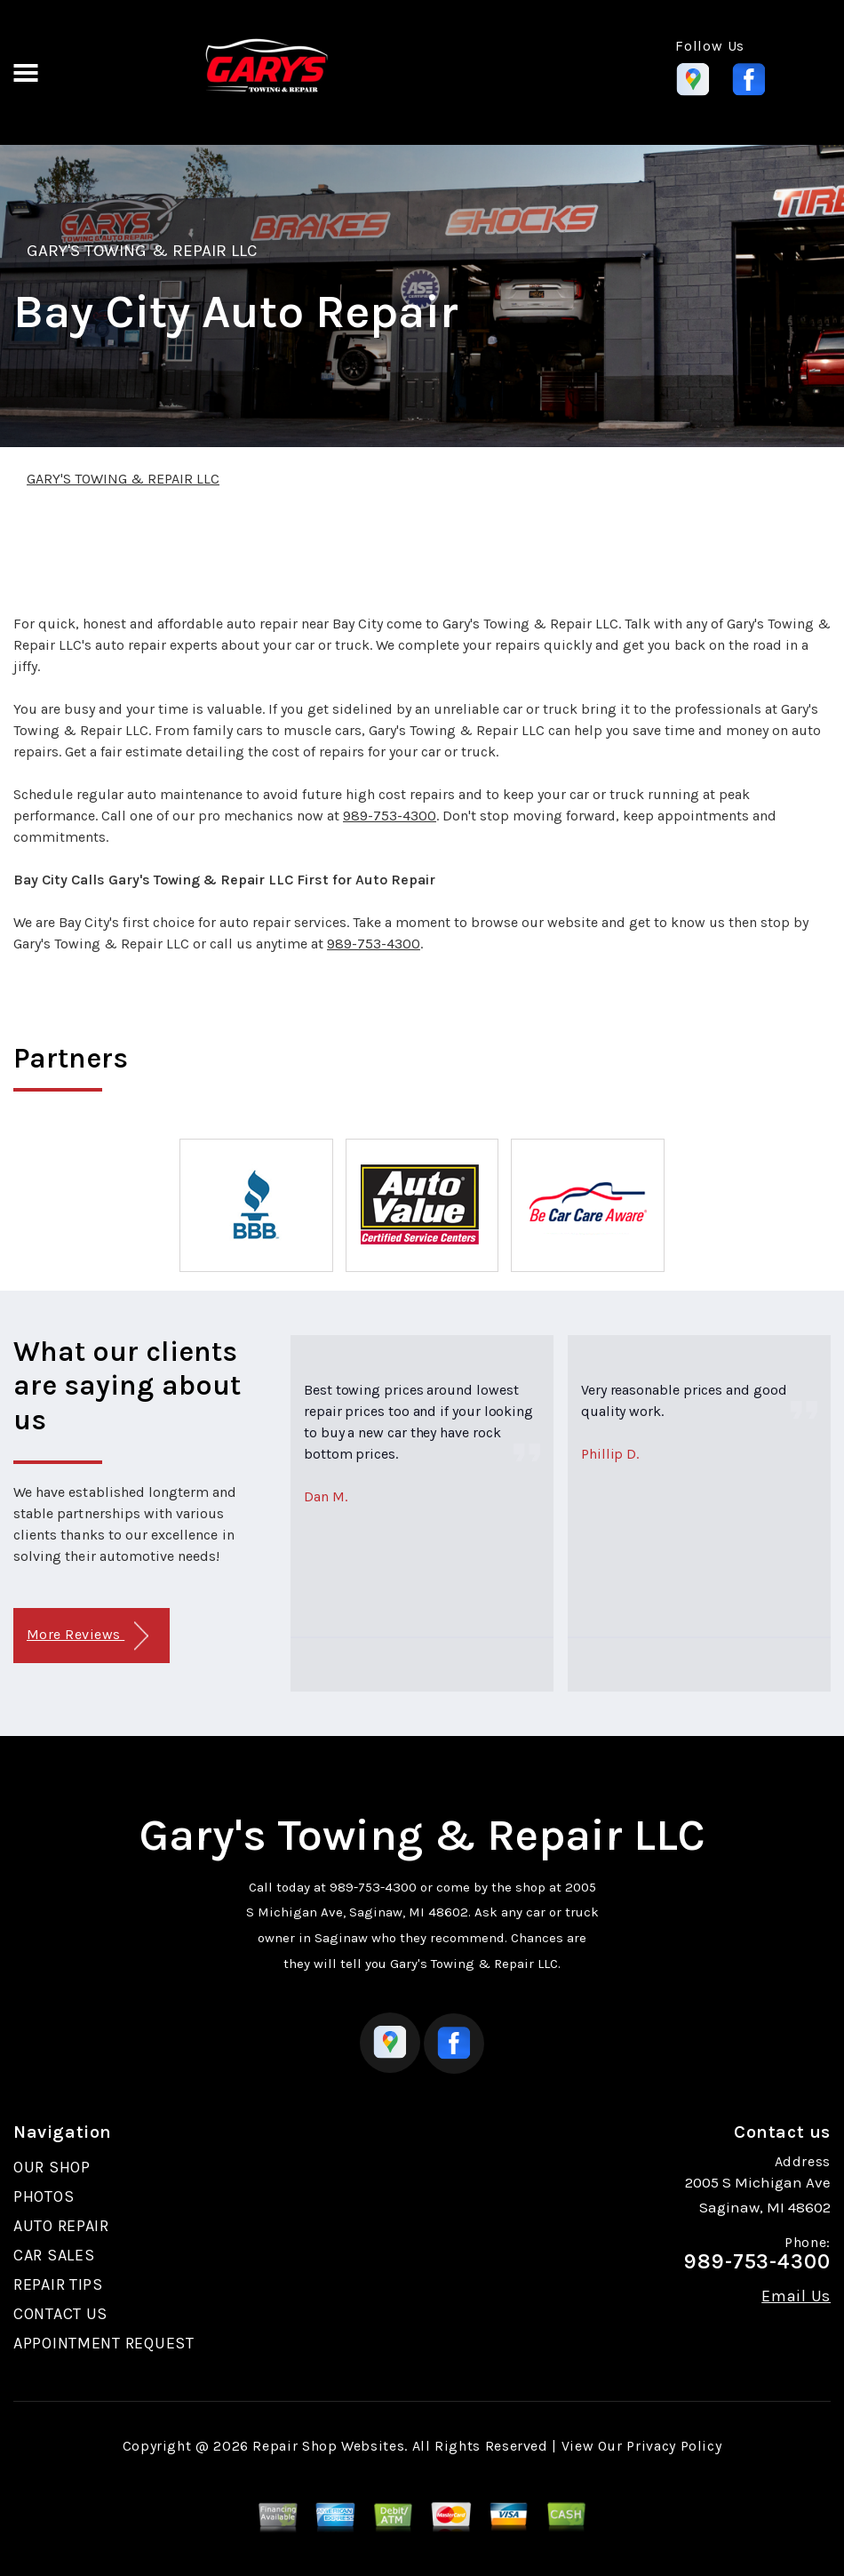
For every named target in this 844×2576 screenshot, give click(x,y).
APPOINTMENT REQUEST (104, 2343)
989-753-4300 (389, 815)
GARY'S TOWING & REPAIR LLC (142, 250)
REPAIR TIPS (58, 2284)
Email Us (796, 2296)
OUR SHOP (52, 2167)
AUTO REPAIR (61, 2226)
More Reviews (87, 1636)
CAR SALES (53, 2255)
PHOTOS (43, 2196)
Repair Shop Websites (328, 2445)
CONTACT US (60, 2314)
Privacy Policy (673, 2445)
